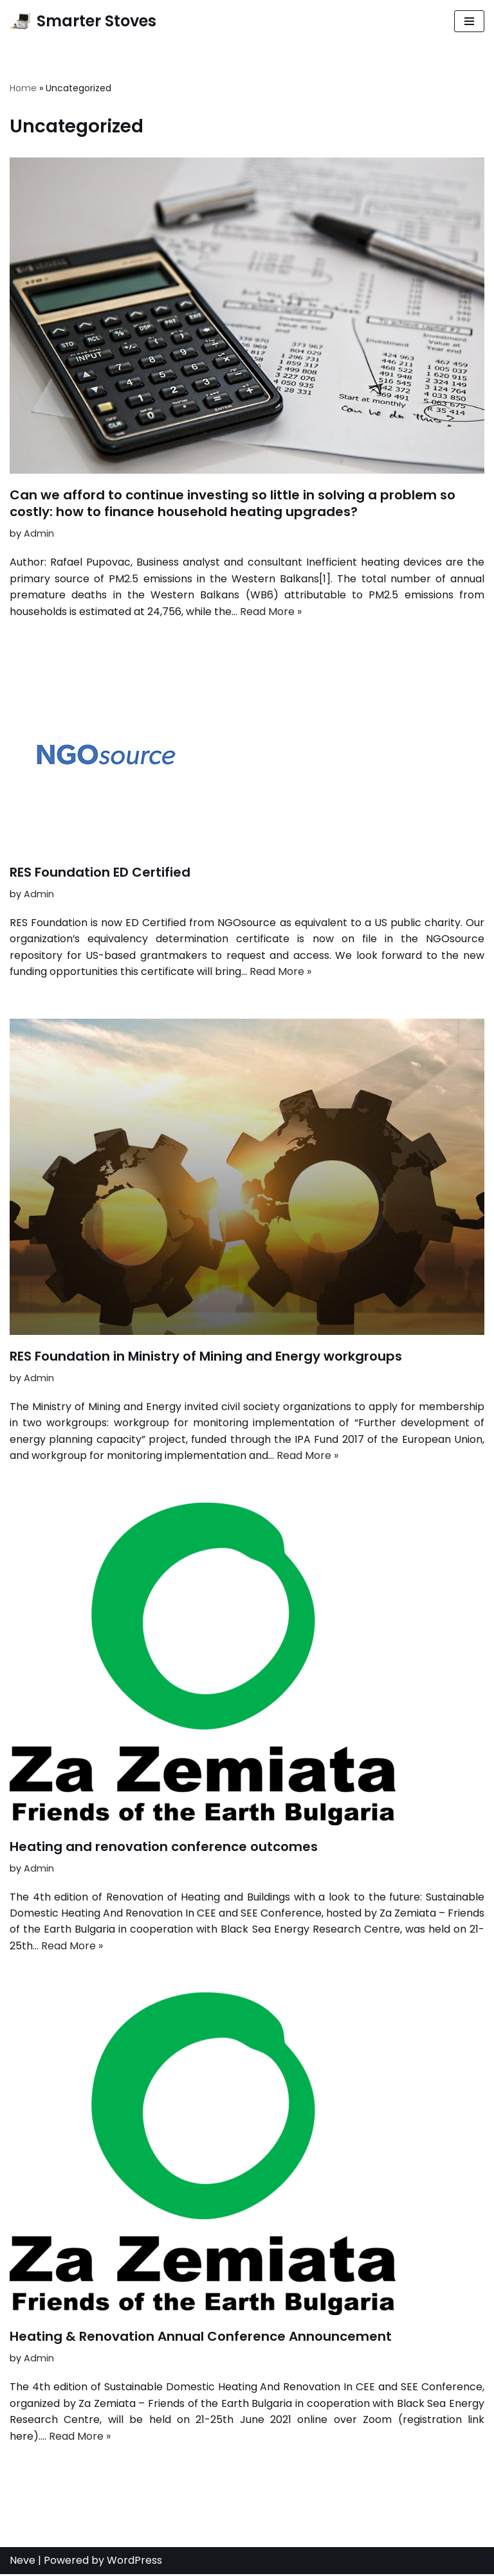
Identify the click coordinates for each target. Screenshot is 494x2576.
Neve (22, 2562)
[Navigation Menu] (469, 21)
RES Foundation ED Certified (100, 873)
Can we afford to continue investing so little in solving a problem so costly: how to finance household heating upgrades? (232, 503)
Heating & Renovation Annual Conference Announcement (201, 2338)
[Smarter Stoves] (83, 21)
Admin (39, 533)
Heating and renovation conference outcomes (164, 1847)
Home (23, 88)
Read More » (271, 611)
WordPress (134, 2562)
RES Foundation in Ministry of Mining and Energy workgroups (206, 1357)
